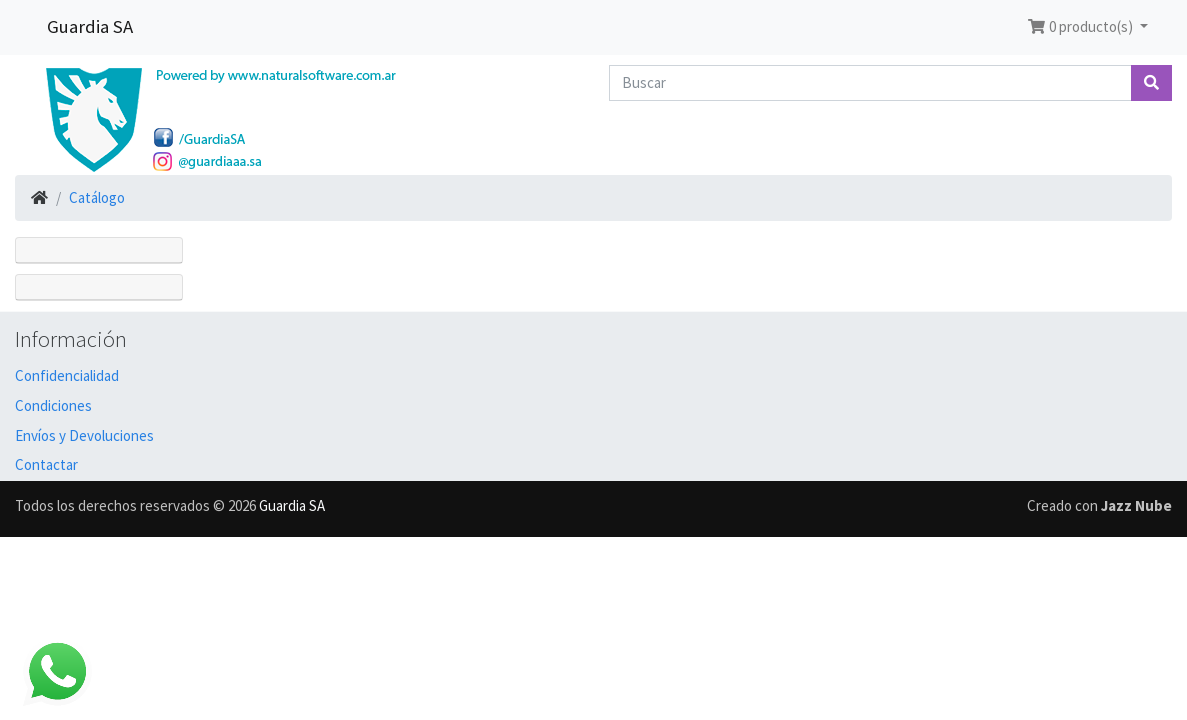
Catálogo (97, 197)
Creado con (1099, 505)
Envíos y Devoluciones (84, 435)
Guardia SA (90, 26)
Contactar (46, 464)
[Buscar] (871, 83)
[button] (1087, 27)
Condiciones (53, 405)
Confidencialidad (67, 375)
